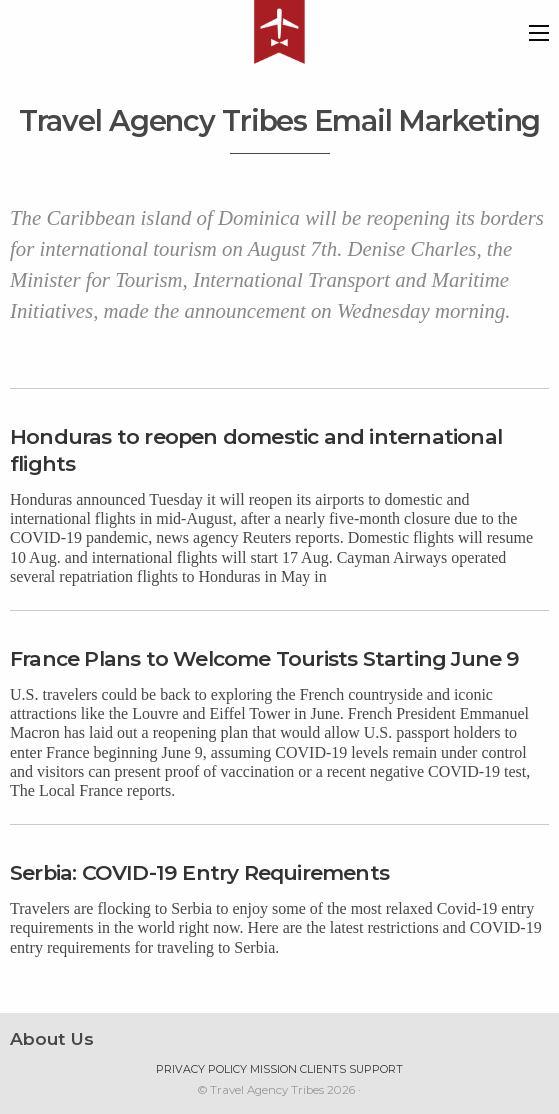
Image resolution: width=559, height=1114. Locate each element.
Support (376, 1069)
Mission (273, 1069)
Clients (323, 1069)
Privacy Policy (201, 1069)
